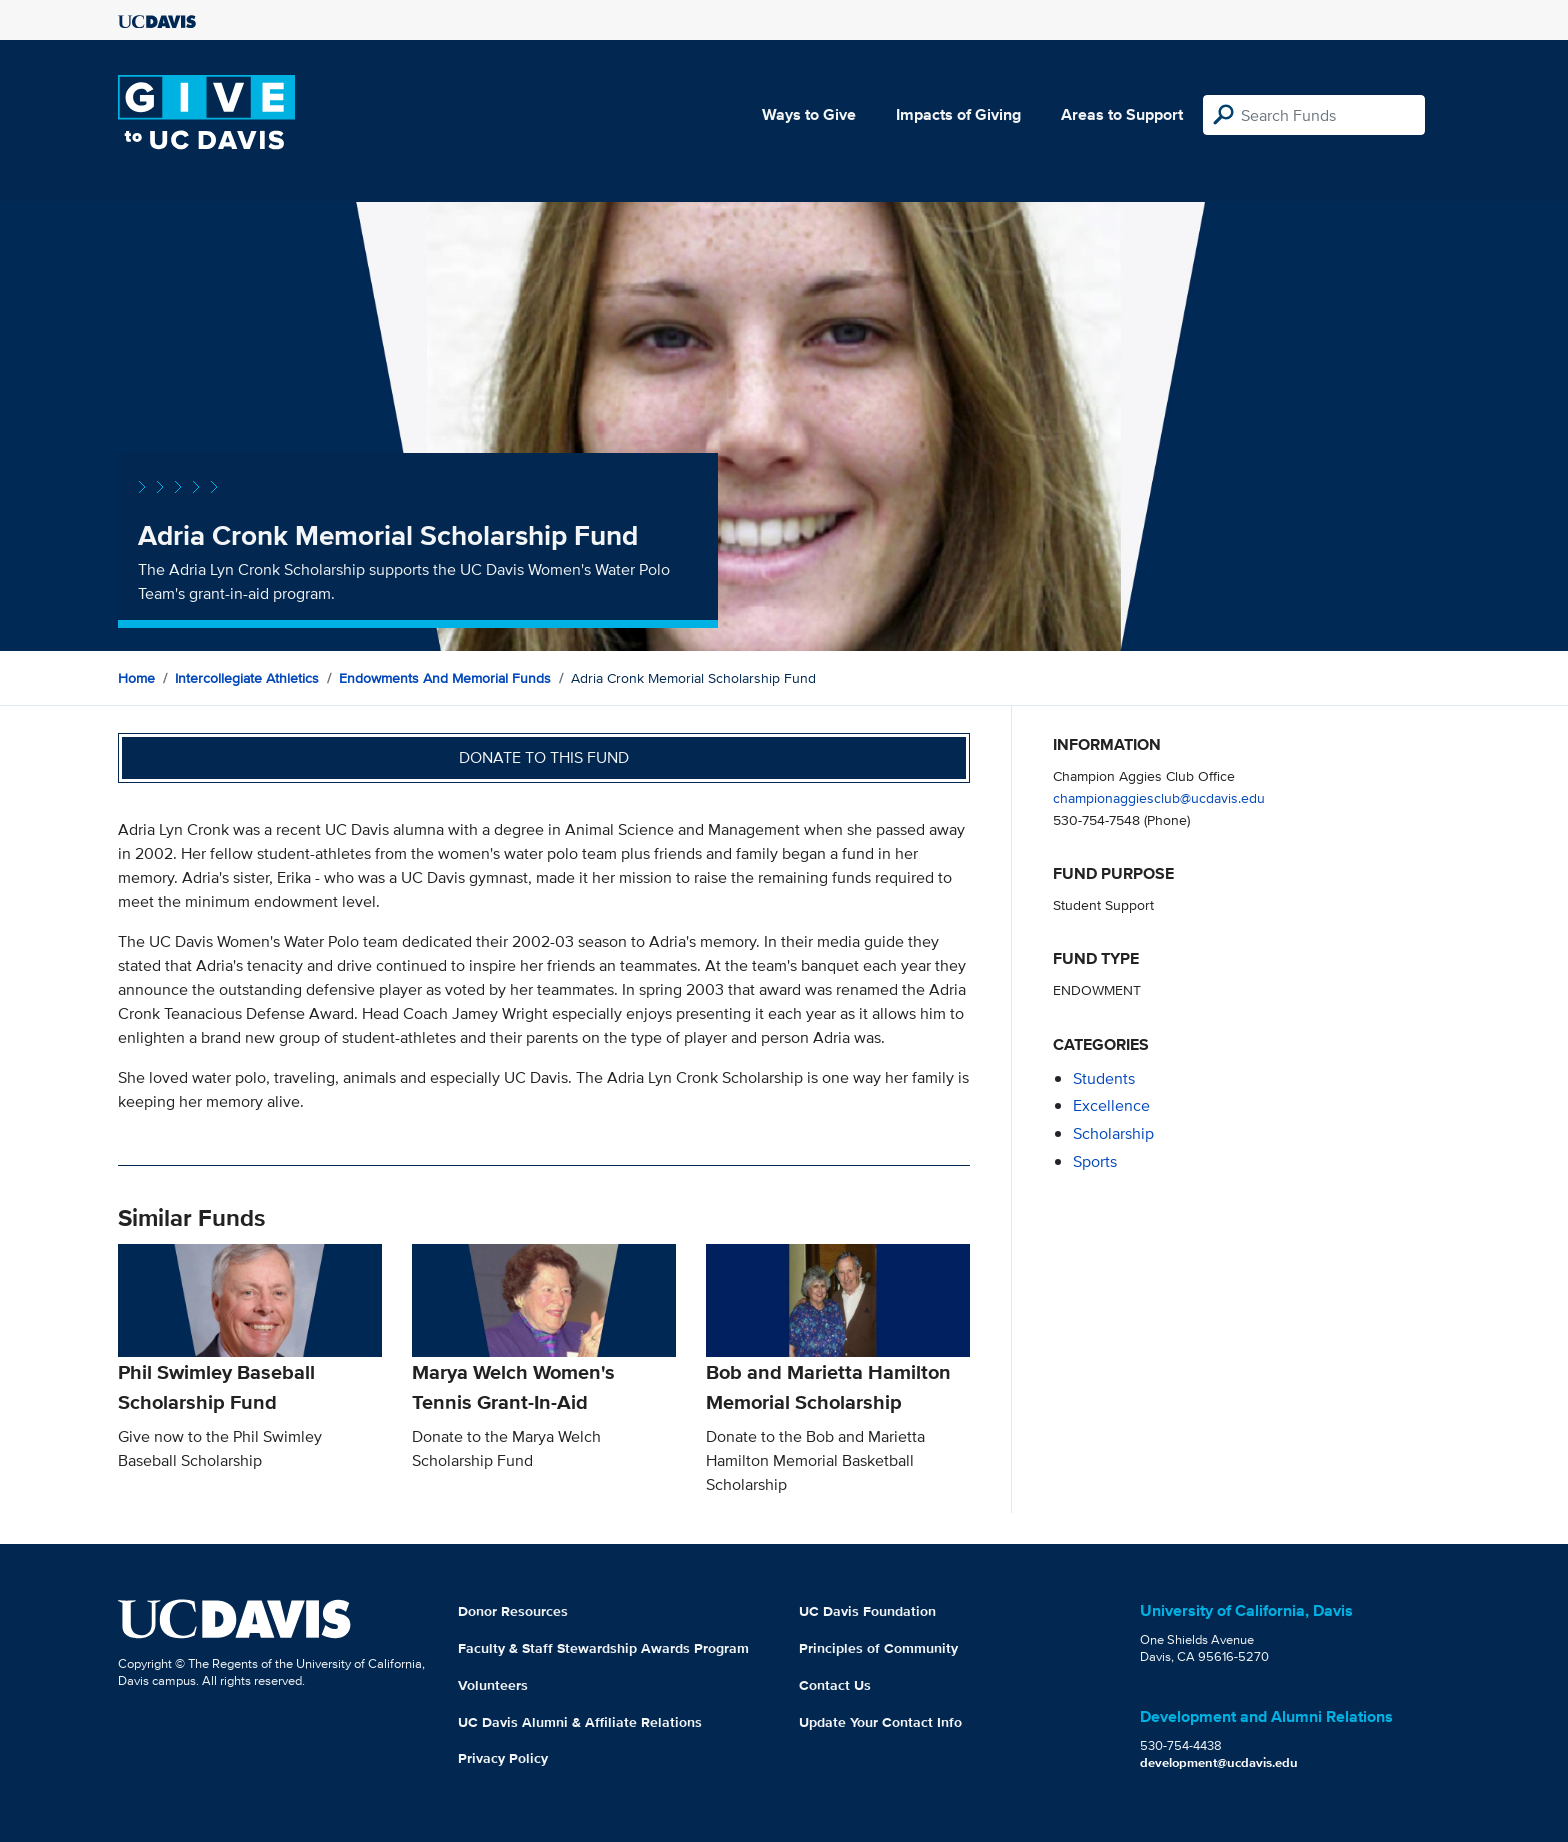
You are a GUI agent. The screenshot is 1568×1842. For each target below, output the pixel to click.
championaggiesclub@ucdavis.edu (1159, 797)
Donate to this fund (544, 757)
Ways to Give (809, 114)
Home (136, 678)
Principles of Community (878, 1648)
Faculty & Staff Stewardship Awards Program (603, 1648)
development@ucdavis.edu (1219, 1762)
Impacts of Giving (958, 114)
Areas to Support (1122, 114)
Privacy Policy (503, 1758)
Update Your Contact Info (880, 1722)
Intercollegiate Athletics (247, 678)
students (1104, 1078)
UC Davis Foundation (867, 1611)
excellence (1111, 1105)
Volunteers (493, 1685)
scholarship (1113, 1133)
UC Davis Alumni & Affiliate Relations (580, 1722)
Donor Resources (513, 1611)
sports (1095, 1161)
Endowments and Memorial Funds (445, 678)
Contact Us (835, 1685)
